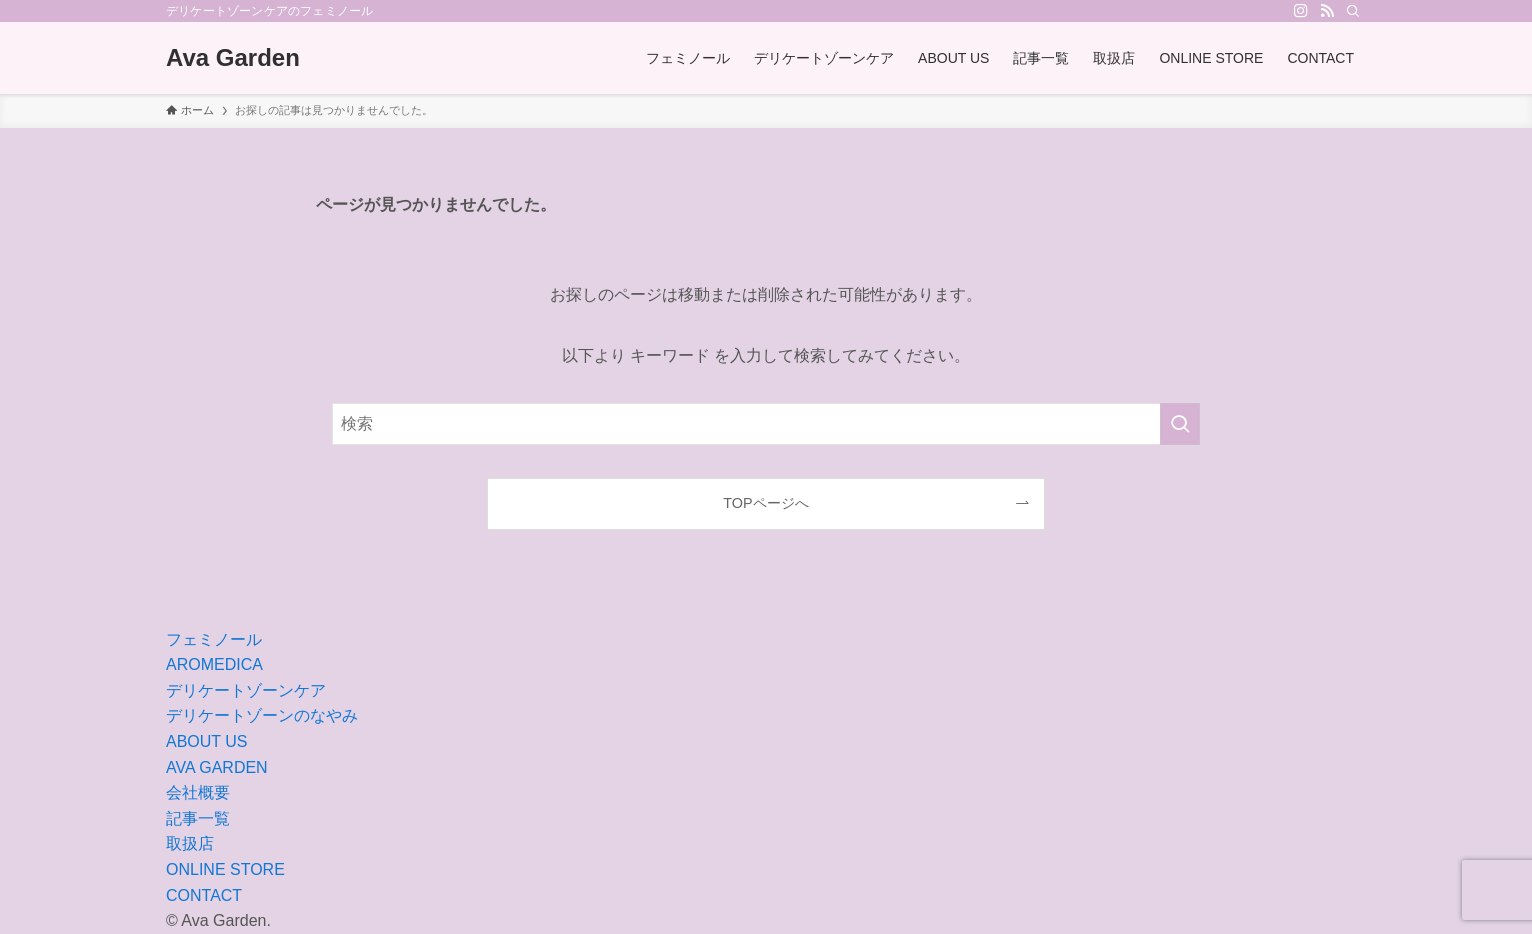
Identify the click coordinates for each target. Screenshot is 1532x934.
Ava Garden (233, 58)
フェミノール (214, 639)
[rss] (1327, 11)
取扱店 (190, 843)
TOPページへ (765, 503)
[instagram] (1301, 11)
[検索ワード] (766, 424)
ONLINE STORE (225, 869)
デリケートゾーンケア (246, 690)
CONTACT (204, 895)
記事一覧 (198, 818)
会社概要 (198, 792)
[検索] (1353, 11)
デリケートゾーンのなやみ (262, 715)
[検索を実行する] (1180, 424)
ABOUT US (207, 741)
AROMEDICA (214, 664)
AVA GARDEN (217, 767)
